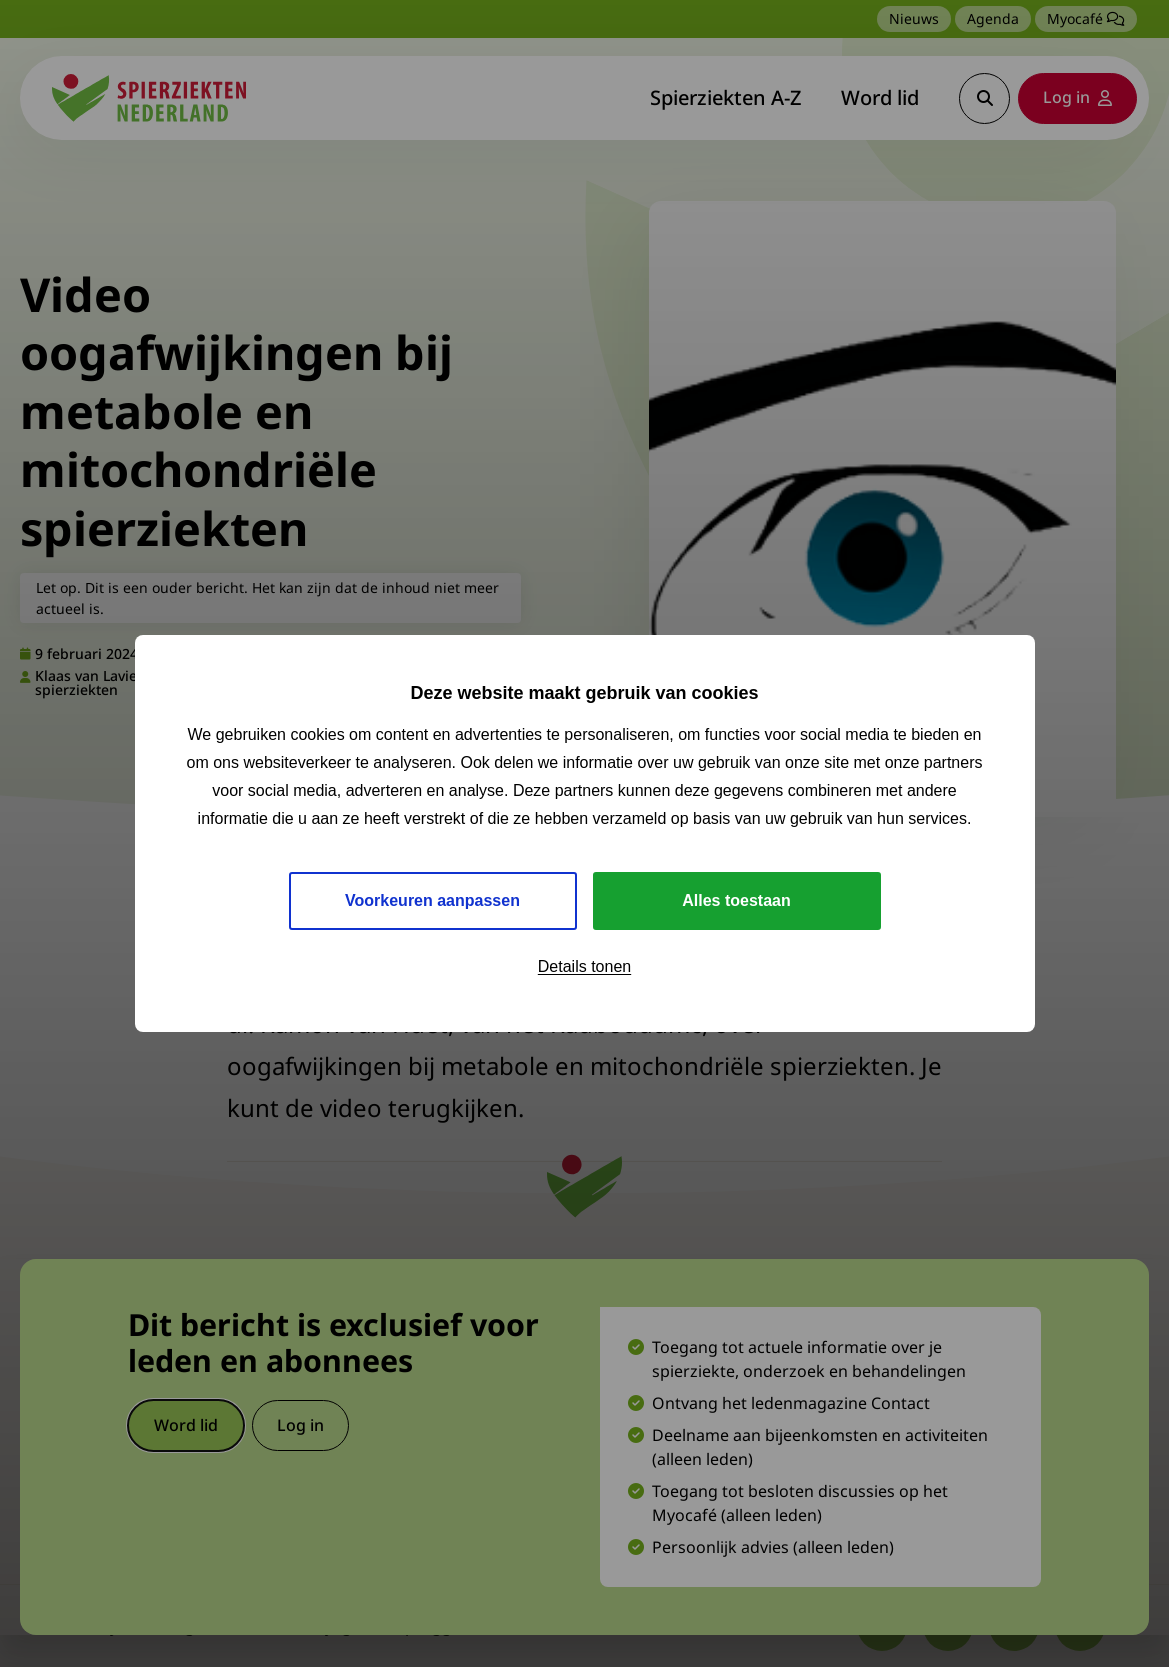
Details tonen (584, 966)
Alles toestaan (736, 900)
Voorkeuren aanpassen (432, 900)
